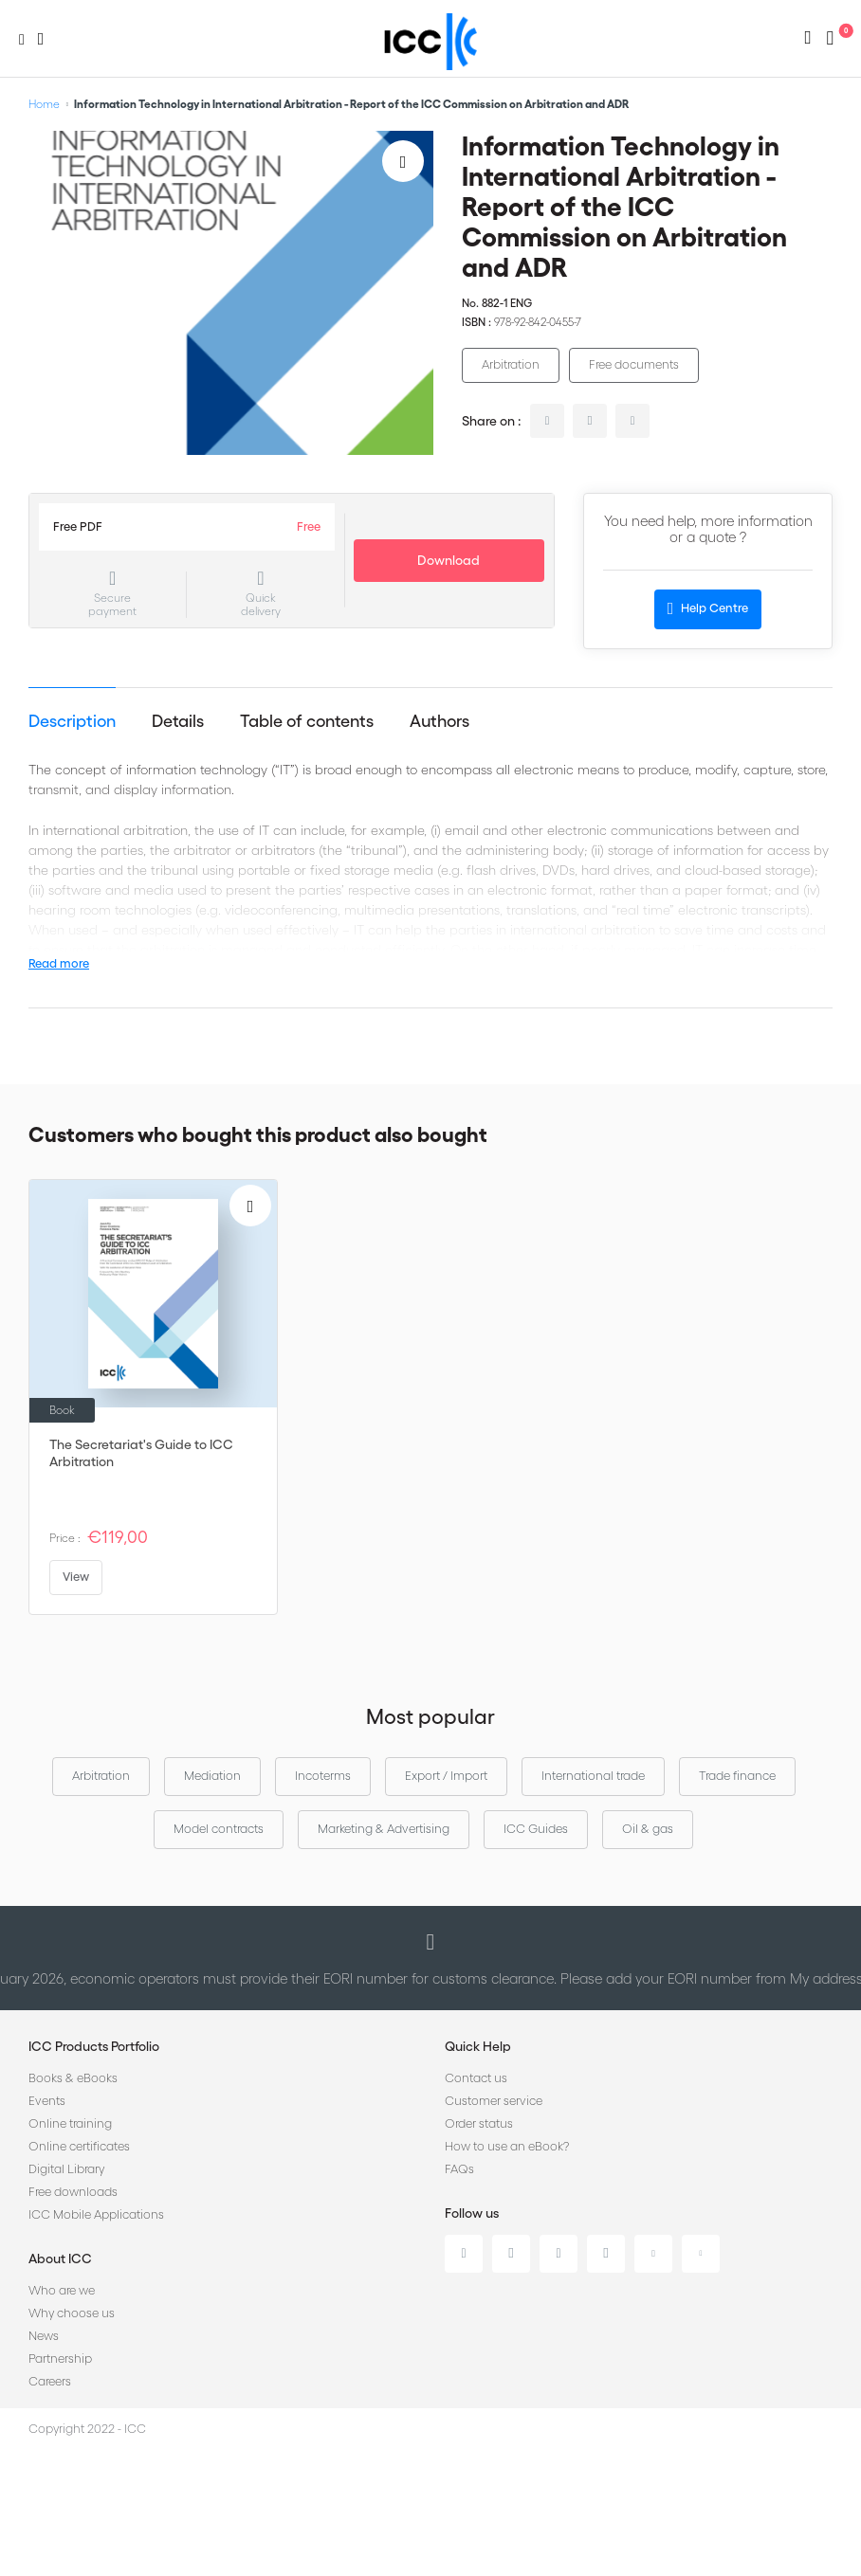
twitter (590, 421)
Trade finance (737, 1776)
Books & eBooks (73, 2078)
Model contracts (219, 1829)
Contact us (476, 2078)
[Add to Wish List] (403, 161)
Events (46, 2101)
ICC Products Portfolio (93, 2046)
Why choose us (71, 2313)
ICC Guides (536, 1829)
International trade (593, 1776)
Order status (479, 2123)
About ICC (60, 2258)
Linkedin (464, 2254)
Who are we (61, 2290)
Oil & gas (647, 1829)
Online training (70, 2123)
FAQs (459, 2169)
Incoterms (323, 1776)
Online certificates (79, 2146)
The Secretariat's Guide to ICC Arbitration (141, 1453)
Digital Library (66, 2169)
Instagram (606, 2254)
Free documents (634, 364)
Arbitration (511, 364)
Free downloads (73, 2192)
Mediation (212, 1776)
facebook (632, 421)
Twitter (511, 2254)
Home (44, 104)
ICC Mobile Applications (96, 2214)
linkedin (547, 421)
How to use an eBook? (507, 2146)
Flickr (701, 2254)
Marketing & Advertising (383, 1829)
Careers (49, 2381)
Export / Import (446, 1776)
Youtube (653, 2254)
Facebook (558, 2254)
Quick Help (478, 2046)
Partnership (60, 2358)
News (43, 2336)
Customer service (493, 2101)
